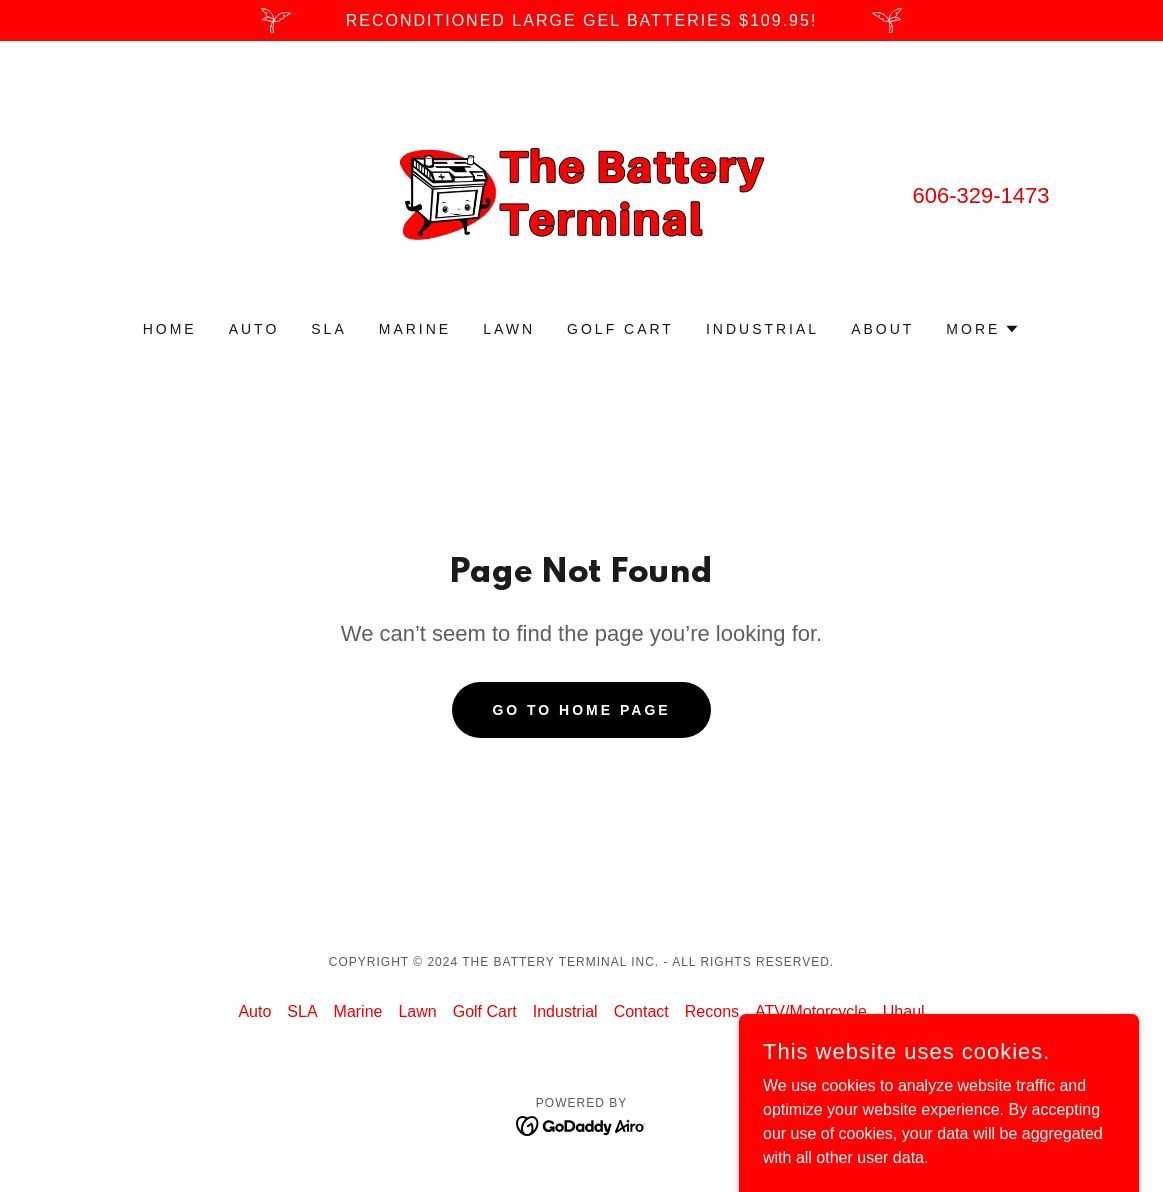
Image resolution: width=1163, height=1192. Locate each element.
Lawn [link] (509, 329)
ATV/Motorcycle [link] (811, 1011)
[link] (581, 193)
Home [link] (170, 329)
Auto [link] (254, 329)
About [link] (882, 329)
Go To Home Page (581, 710)
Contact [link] (641, 1011)
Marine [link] (415, 329)
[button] (983, 329)
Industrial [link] (762, 329)
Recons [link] (712, 1011)
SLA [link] (328, 329)
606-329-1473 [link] (980, 195)
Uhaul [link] (904, 1011)
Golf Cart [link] (620, 329)
